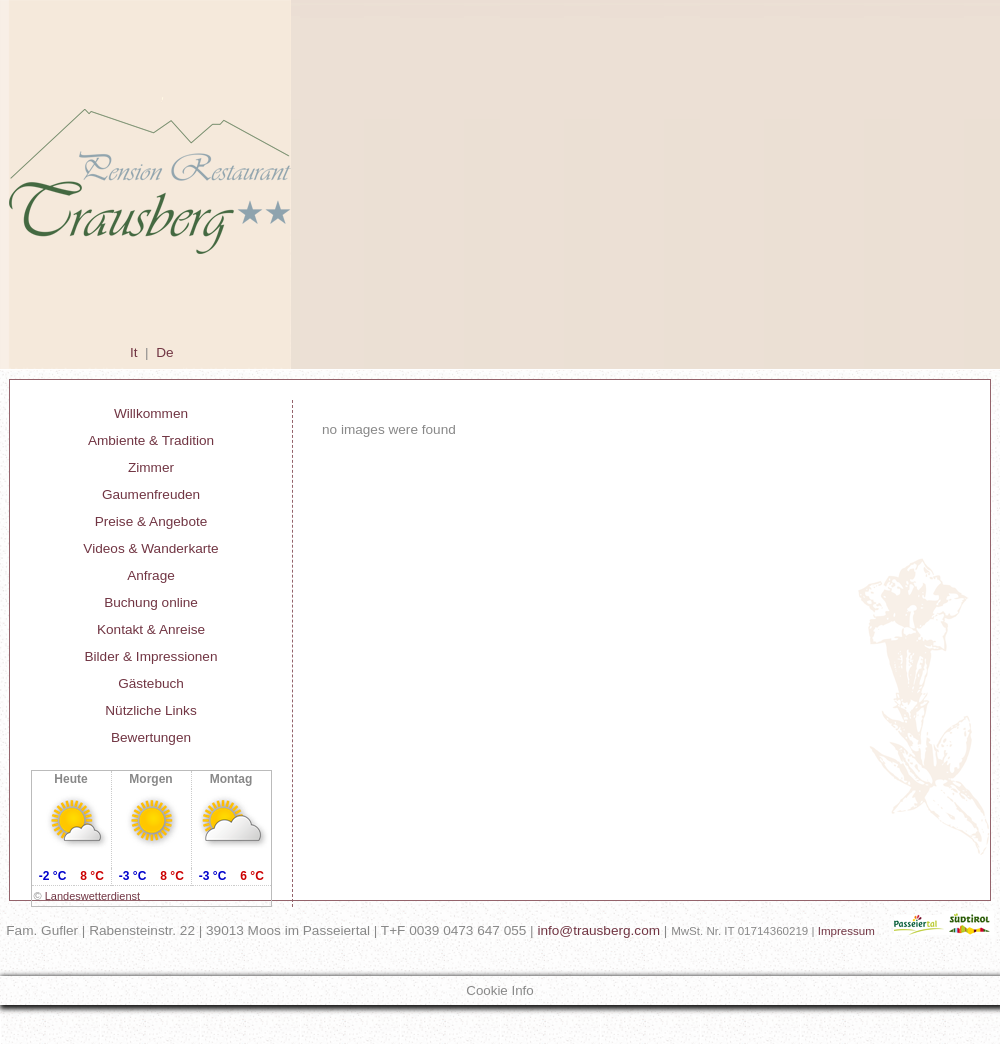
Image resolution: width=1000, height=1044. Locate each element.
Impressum (846, 931)
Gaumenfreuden (151, 494)
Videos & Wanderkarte (150, 548)
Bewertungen (151, 737)
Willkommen (151, 413)
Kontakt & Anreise (151, 629)
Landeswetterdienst (92, 896)
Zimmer (151, 467)
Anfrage (151, 575)
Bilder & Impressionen (151, 656)
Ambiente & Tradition (151, 440)
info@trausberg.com (598, 930)
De (164, 352)
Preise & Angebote (151, 521)
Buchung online (151, 602)
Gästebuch (151, 683)
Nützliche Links (150, 710)
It (134, 352)
